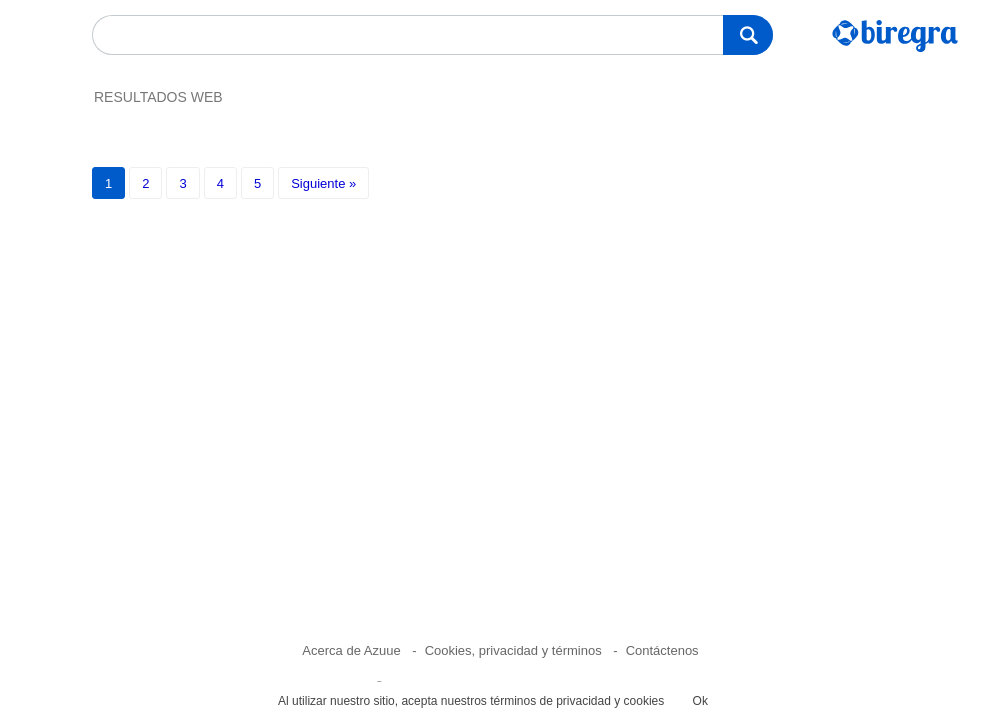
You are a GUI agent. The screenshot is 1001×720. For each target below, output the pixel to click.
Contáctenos (662, 650)
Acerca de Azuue (351, 650)
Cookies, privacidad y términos (513, 650)
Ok (700, 701)
